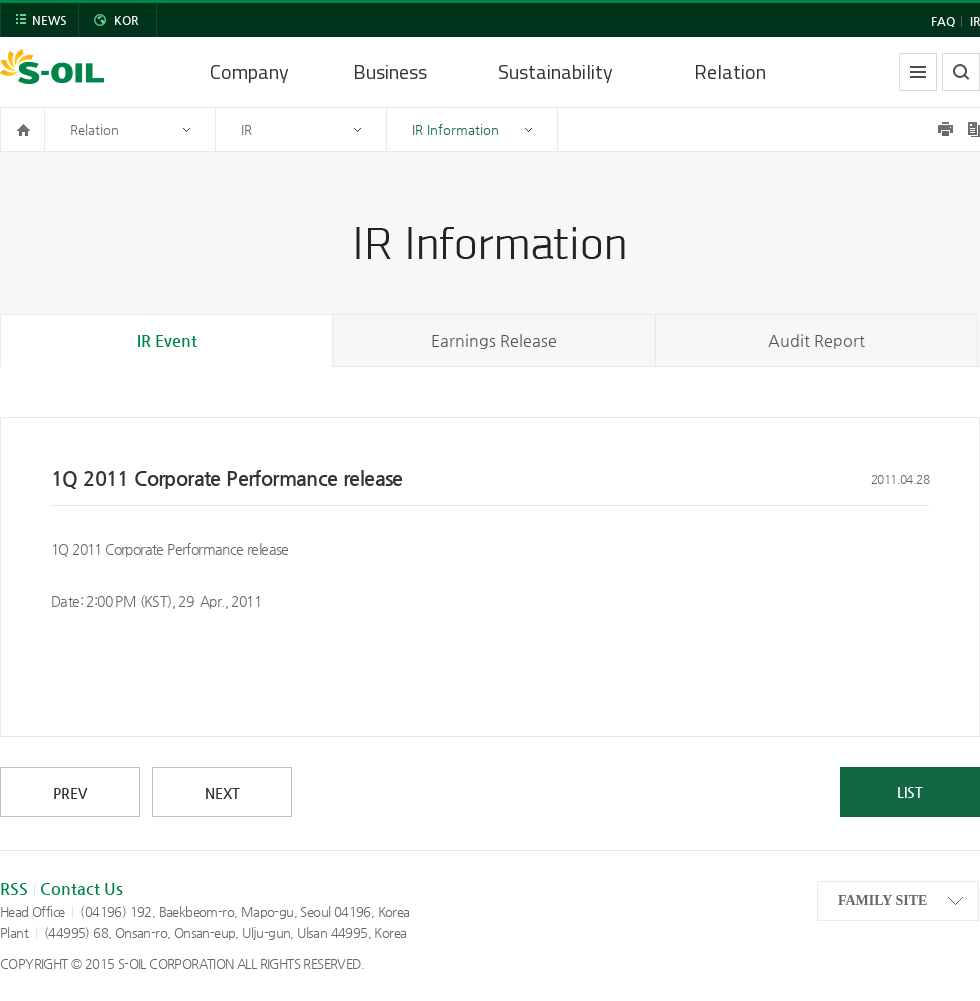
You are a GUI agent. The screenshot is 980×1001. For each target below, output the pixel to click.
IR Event (167, 340)
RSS (14, 888)
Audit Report (816, 340)
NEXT (222, 793)
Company (249, 71)
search (961, 72)
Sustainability (555, 71)
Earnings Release (494, 340)
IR (975, 21)
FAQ (943, 21)
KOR (126, 20)
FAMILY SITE (882, 900)
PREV (70, 793)
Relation (730, 71)
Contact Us (81, 888)
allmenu (918, 72)
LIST (910, 792)
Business (390, 71)
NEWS (49, 20)
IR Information (455, 129)
